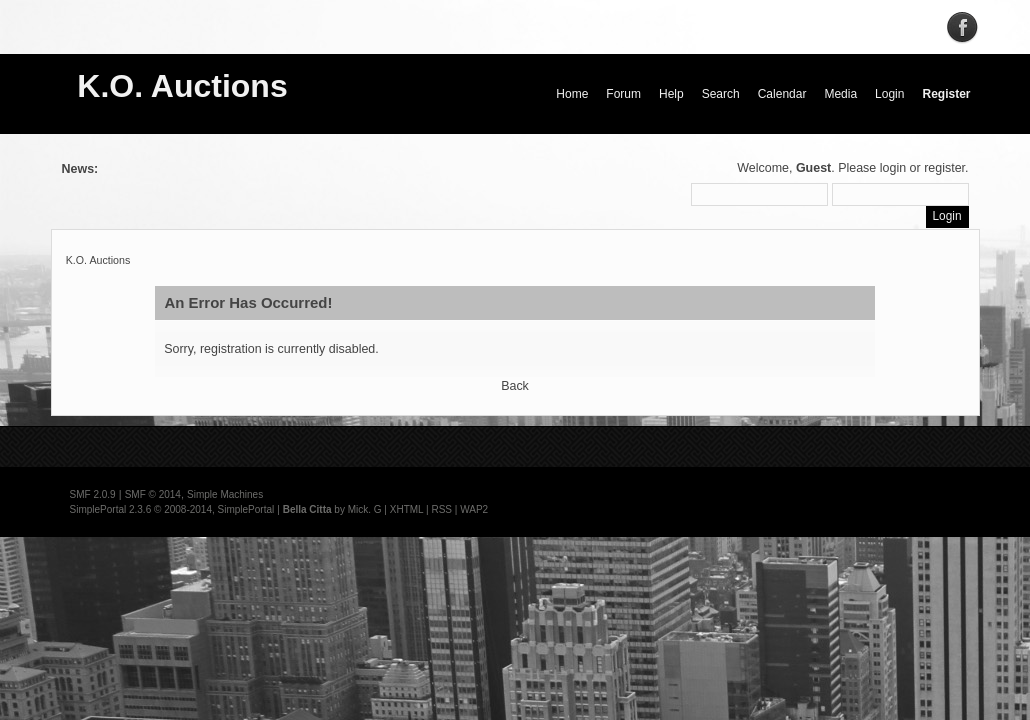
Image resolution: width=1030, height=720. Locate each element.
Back (515, 386)
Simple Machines (225, 494)
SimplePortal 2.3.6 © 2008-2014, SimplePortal (172, 509)
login (893, 168)
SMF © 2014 (153, 494)
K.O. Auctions (182, 86)
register (944, 168)
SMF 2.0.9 (93, 494)
